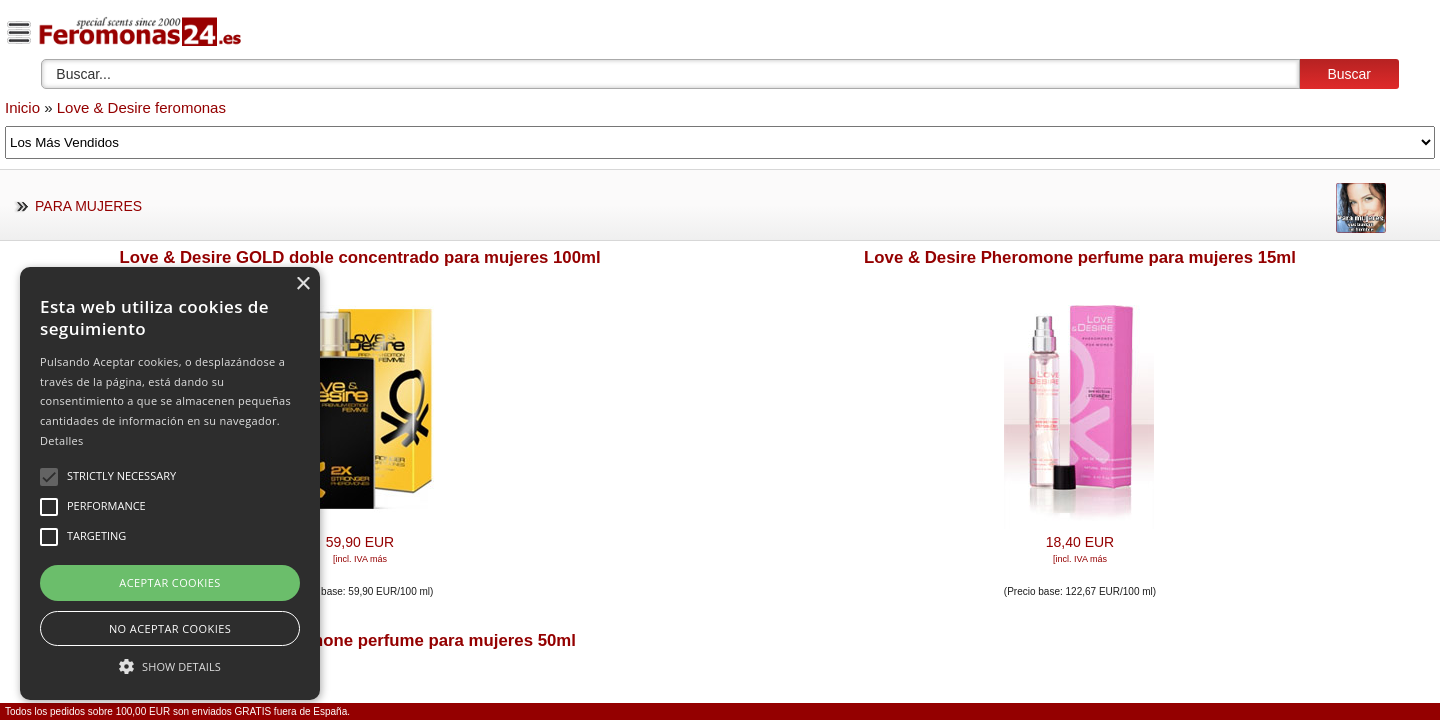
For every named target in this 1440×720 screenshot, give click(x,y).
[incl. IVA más (360, 559)
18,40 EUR (1080, 542)
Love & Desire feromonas (141, 107)
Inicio (22, 107)
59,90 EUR (360, 542)
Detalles (62, 440)
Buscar (1349, 74)
